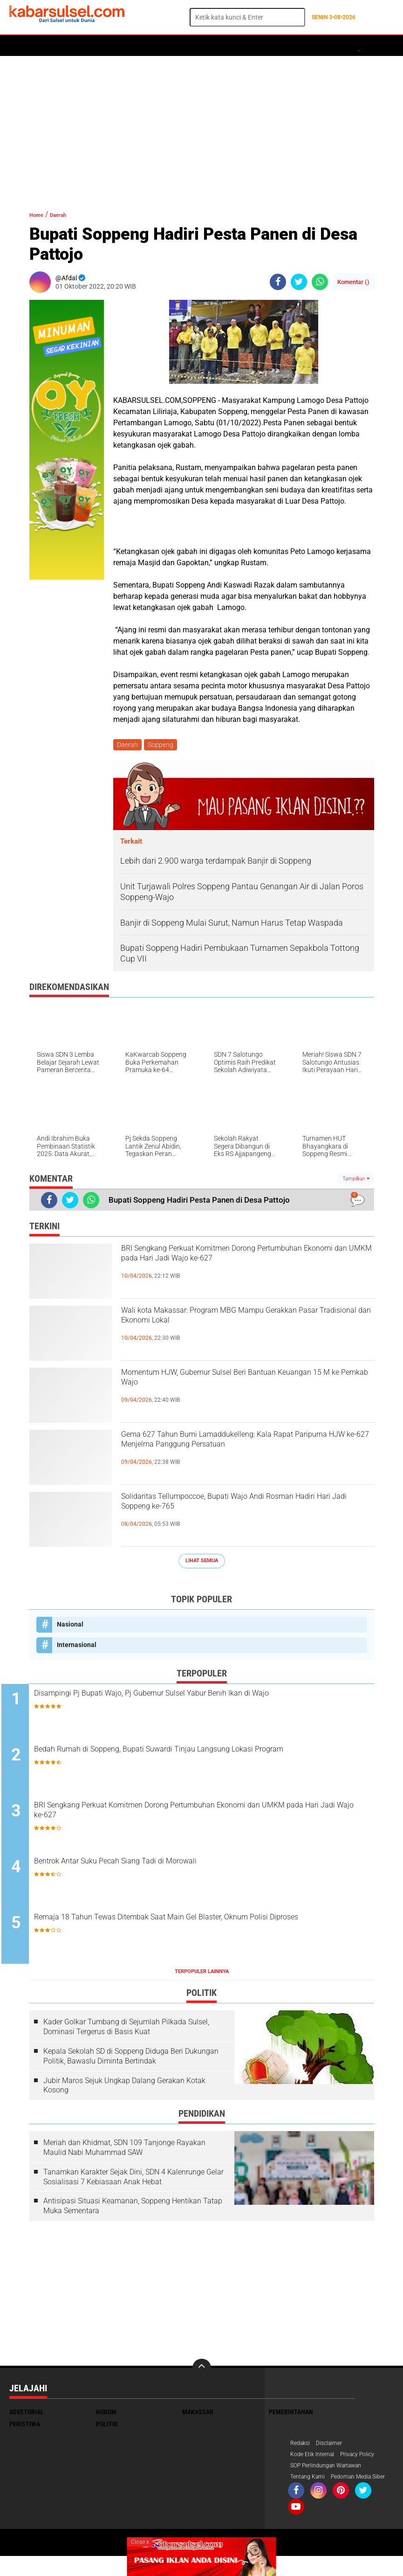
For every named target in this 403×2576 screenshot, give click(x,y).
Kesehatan (236, 45)
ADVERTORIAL (282, 45)
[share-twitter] (299, 282)
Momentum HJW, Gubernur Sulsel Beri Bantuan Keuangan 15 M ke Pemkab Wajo (245, 1385)
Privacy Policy (367, 2460)
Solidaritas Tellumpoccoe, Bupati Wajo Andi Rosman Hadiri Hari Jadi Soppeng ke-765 (234, 1509)
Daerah (85, 45)
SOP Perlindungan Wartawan (332, 2472)
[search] (247, 17)
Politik (52, 45)
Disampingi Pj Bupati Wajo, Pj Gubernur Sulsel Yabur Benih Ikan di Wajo (206, 1703)
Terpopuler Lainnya (202, 1976)
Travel (348, 45)
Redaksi (301, 2447)
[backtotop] (201, 2372)
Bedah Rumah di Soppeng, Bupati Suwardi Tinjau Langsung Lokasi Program (209, 1760)
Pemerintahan (291, 2416)
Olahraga (194, 45)
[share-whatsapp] (320, 282)
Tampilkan (355, 1180)
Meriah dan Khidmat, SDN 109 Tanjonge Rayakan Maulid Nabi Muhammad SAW (124, 2151)
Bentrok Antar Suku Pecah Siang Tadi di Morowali (171, 1866)
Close (140, 2542)
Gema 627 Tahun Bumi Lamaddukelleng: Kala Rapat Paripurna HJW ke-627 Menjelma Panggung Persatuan (240, 1455)
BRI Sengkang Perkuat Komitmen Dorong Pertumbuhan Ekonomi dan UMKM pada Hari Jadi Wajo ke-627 (239, 1269)
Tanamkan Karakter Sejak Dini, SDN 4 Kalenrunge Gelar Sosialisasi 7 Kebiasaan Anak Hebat (133, 2181)
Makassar (197, 2416)
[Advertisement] (201, 128)
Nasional (70, 1626)
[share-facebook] (278, 282)
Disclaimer (334, 2447)
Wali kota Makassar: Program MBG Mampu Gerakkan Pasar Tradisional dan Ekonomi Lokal (245, 1323)
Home (22, 45)
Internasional (76, 1646)
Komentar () (353, 281)
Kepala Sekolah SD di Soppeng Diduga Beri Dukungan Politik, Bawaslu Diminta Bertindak (131, 2060)
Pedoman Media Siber (321, 2496)
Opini (320, 45)
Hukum (117, 45)
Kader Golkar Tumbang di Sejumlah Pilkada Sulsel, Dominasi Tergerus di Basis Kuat (126, 2031)
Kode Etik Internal (315, 2460)
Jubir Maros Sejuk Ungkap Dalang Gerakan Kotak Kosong (124, 2089)
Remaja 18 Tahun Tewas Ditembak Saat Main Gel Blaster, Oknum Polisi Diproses (206, 1929)
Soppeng (163, 745)
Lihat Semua (201, 1562)
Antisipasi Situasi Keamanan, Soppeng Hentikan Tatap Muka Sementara (132, 2210)
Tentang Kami (310, 2484)
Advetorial (26, 2416)
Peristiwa (153, 45)
